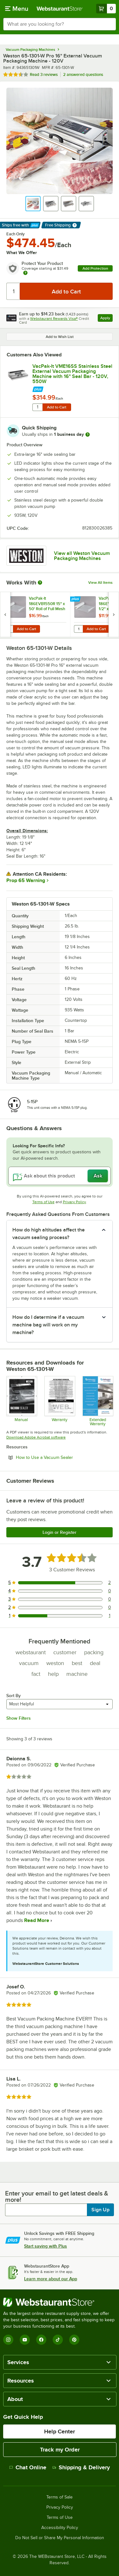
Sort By (13, 1695)
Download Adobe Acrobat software (36, 1437)
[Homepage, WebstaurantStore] (59, 8)
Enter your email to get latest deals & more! (56, 2196)
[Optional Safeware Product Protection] (98, 1401)
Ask (98, 1176)
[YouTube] (25, 2340)
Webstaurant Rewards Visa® (54, 318)
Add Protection (95, 268)
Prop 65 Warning (25, 880)
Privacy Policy (74, 1202)
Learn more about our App (50, 2278)
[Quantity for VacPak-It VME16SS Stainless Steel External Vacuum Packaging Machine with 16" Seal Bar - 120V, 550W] (37, 407)
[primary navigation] (16, 8)
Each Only (15, 234)
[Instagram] (8, 2340)
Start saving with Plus (45, 2246)
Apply (106, 319)
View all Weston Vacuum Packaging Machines (82, 555)
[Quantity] (13, 291)
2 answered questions (83, 74)
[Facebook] (41, 2340)
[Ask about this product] (59, 1176)
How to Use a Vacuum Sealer (62, 1457)
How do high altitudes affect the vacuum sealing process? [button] (48, 1233)
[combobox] (59, 24)
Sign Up (100, 2210)
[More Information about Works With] (40, 582)
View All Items (100, 582)
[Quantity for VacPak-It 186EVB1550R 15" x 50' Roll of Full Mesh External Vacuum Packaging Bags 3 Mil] (8, 629)
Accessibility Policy (59, 2527)
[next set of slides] (114, 614)
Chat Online (27, 2467)
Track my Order (60, 2449)
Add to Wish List (60, 336)
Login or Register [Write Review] (59, 1532)
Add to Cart (56, 407)
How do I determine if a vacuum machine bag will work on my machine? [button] (48, 1324)
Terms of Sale (59, 2497)
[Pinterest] (74, 2340)
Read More (36, 1920)
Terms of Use (43, 1202)
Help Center (59, 2431)
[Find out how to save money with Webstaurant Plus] (72, 388)
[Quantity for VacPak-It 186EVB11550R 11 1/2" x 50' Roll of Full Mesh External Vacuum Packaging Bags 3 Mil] (78, 629)
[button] (33, 203)
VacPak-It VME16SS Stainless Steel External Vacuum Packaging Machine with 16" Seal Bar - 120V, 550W (72, 374)
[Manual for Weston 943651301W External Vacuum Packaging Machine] (21, 1401)
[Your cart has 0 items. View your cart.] (106, 8)
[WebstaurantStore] (59, 2302)
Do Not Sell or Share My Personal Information (59, 2538)
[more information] (87, 434)
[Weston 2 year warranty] (59, 1401)
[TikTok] (58, 2340)
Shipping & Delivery (81, 2467)
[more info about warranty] (25, 273)
